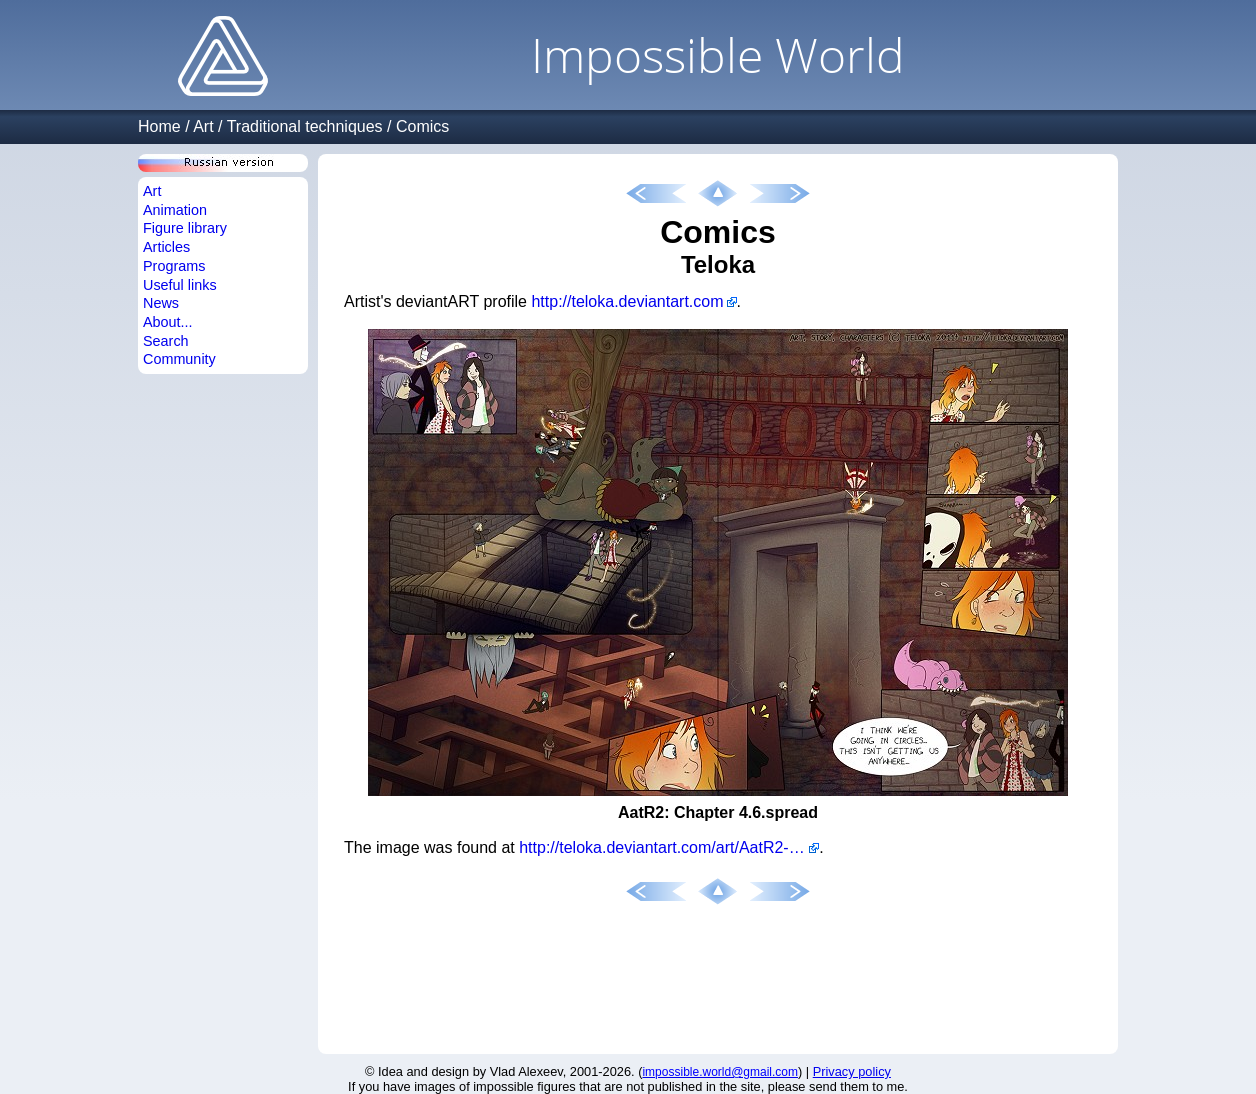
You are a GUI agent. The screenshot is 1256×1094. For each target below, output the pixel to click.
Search (166, 341)
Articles (166, 247)
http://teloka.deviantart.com (627, 301)
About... (168, 322)
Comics (422, 126)
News (161, 303)
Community (179, 359)
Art (203, 126)
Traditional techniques (305, 126)
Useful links (180, 285)
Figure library (185, 228)
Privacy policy (852, 1071)
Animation (175, 210)
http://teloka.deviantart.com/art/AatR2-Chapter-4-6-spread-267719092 (669, 847)
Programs (174, 266)
